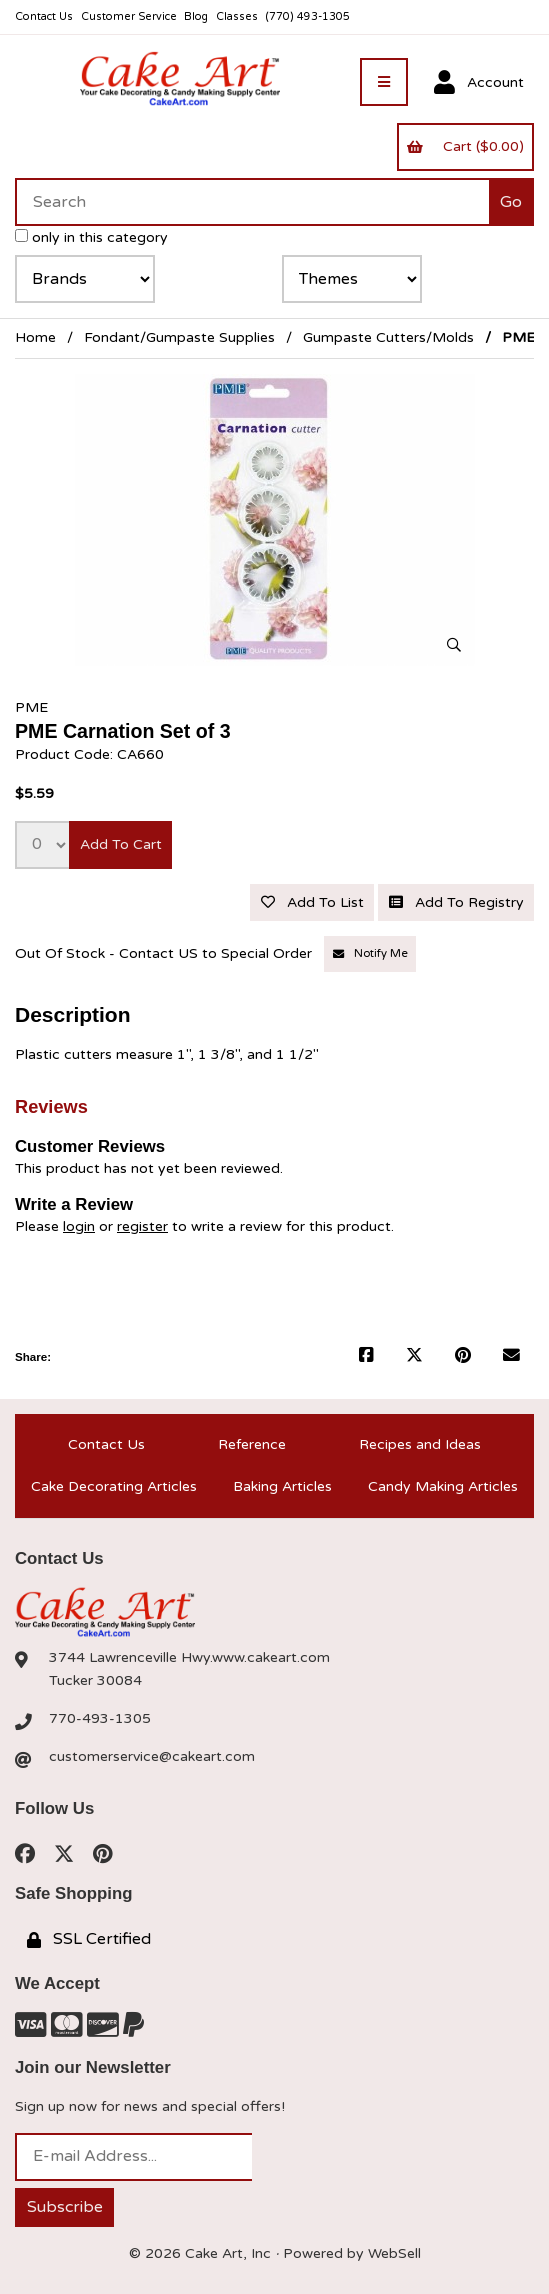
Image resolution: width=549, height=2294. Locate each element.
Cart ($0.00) (465, 146)
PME (31, 707)
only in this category (91, 237)
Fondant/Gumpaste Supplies (179, 337)
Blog (196, 16)
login (79, 1226)
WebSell (394, 2253)
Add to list (312, 902)
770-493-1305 (100, 1718)
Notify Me (370, 953)
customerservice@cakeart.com (152, 1756)
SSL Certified (89, 1939)
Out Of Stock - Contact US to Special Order (165, 953)
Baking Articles (282, 1486)
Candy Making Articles (443, 1486)
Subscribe (65, 2207)
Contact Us (44, 16)
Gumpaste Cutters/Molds (388, 337)
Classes (237, 16)
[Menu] (384, 82)
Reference (252, 1444)
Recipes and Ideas (420, 1444)
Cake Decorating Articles (114, 1486)
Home (35, 337)
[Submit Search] (511, 202)
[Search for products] (252, 202)
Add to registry (456, 902)
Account (479, 83)
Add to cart (121, 844)
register (142, 1226)
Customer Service (129, 16)
